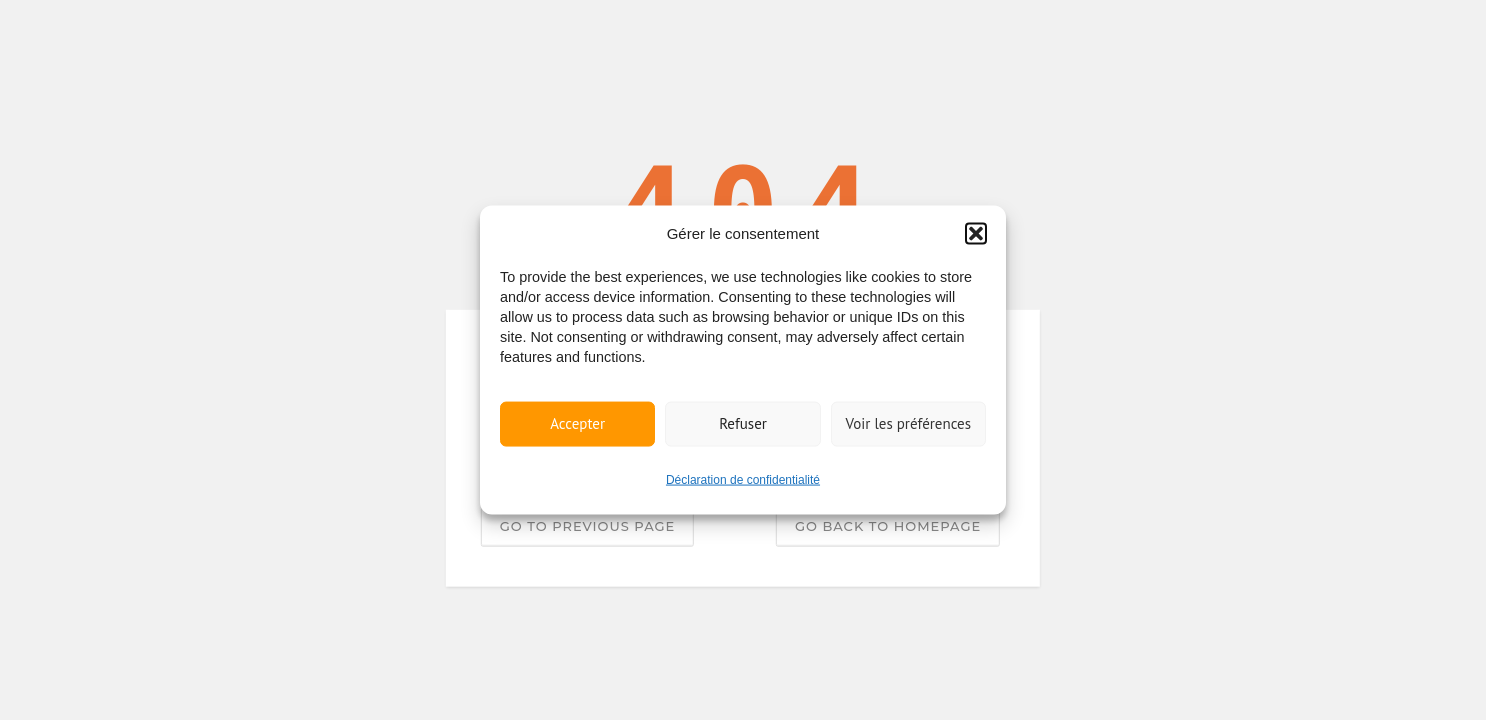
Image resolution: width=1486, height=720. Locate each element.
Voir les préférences (909, 423)
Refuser (743, 423)
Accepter (577, 423)
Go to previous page (587, 525)
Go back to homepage (888, 525)
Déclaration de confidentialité (743, 479)
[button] (976, 233)
